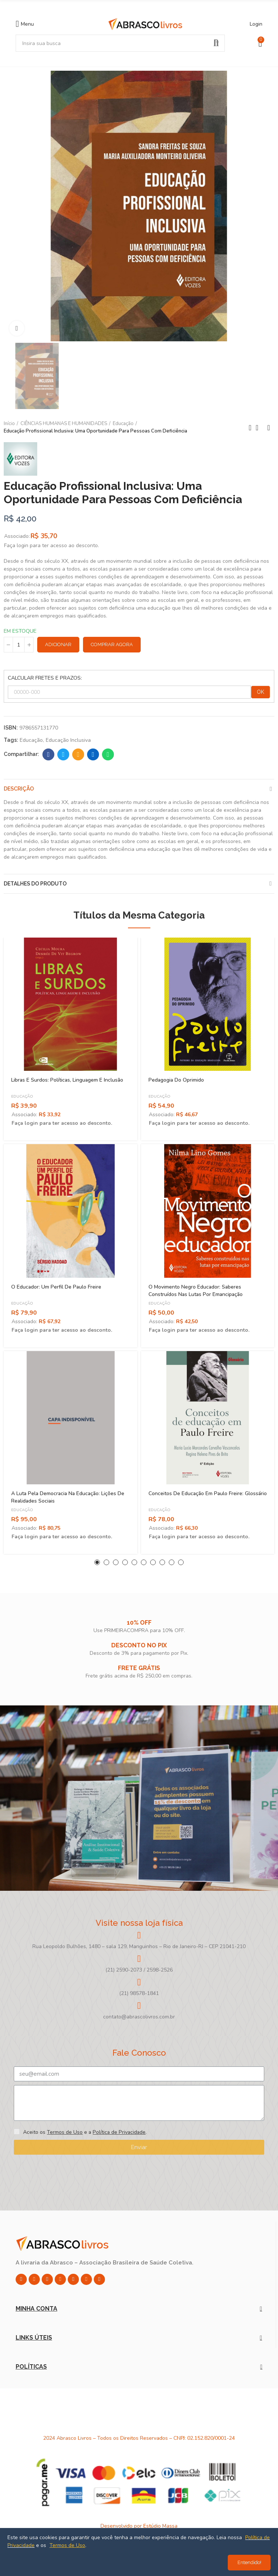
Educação (31, 740)
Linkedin (93, 754)
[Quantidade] (18, 644)
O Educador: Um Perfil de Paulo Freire (56, 1286)
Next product (268, 427)
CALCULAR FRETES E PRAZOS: (45, 677)
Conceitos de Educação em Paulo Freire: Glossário (207, 1493)
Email (78, 754)
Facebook (48, 754)
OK (260, 692)
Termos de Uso (65, 2132)
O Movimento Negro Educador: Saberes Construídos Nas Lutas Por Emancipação (195, 1290)
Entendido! (249, 2562)
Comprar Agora (112, 644)
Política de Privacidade (119, 2132)
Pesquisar (216, 43)
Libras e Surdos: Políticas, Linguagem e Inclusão (67, 1079)
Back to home (259, 427)
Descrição (19, 789)
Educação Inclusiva (68, 740)
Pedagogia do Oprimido (176, 1079)
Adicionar (58, 644)
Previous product (250, 427)
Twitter (63, 754)
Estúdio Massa (160, 2525)
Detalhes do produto (35, 884)
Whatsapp (108, 754)
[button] (97, 1562)
